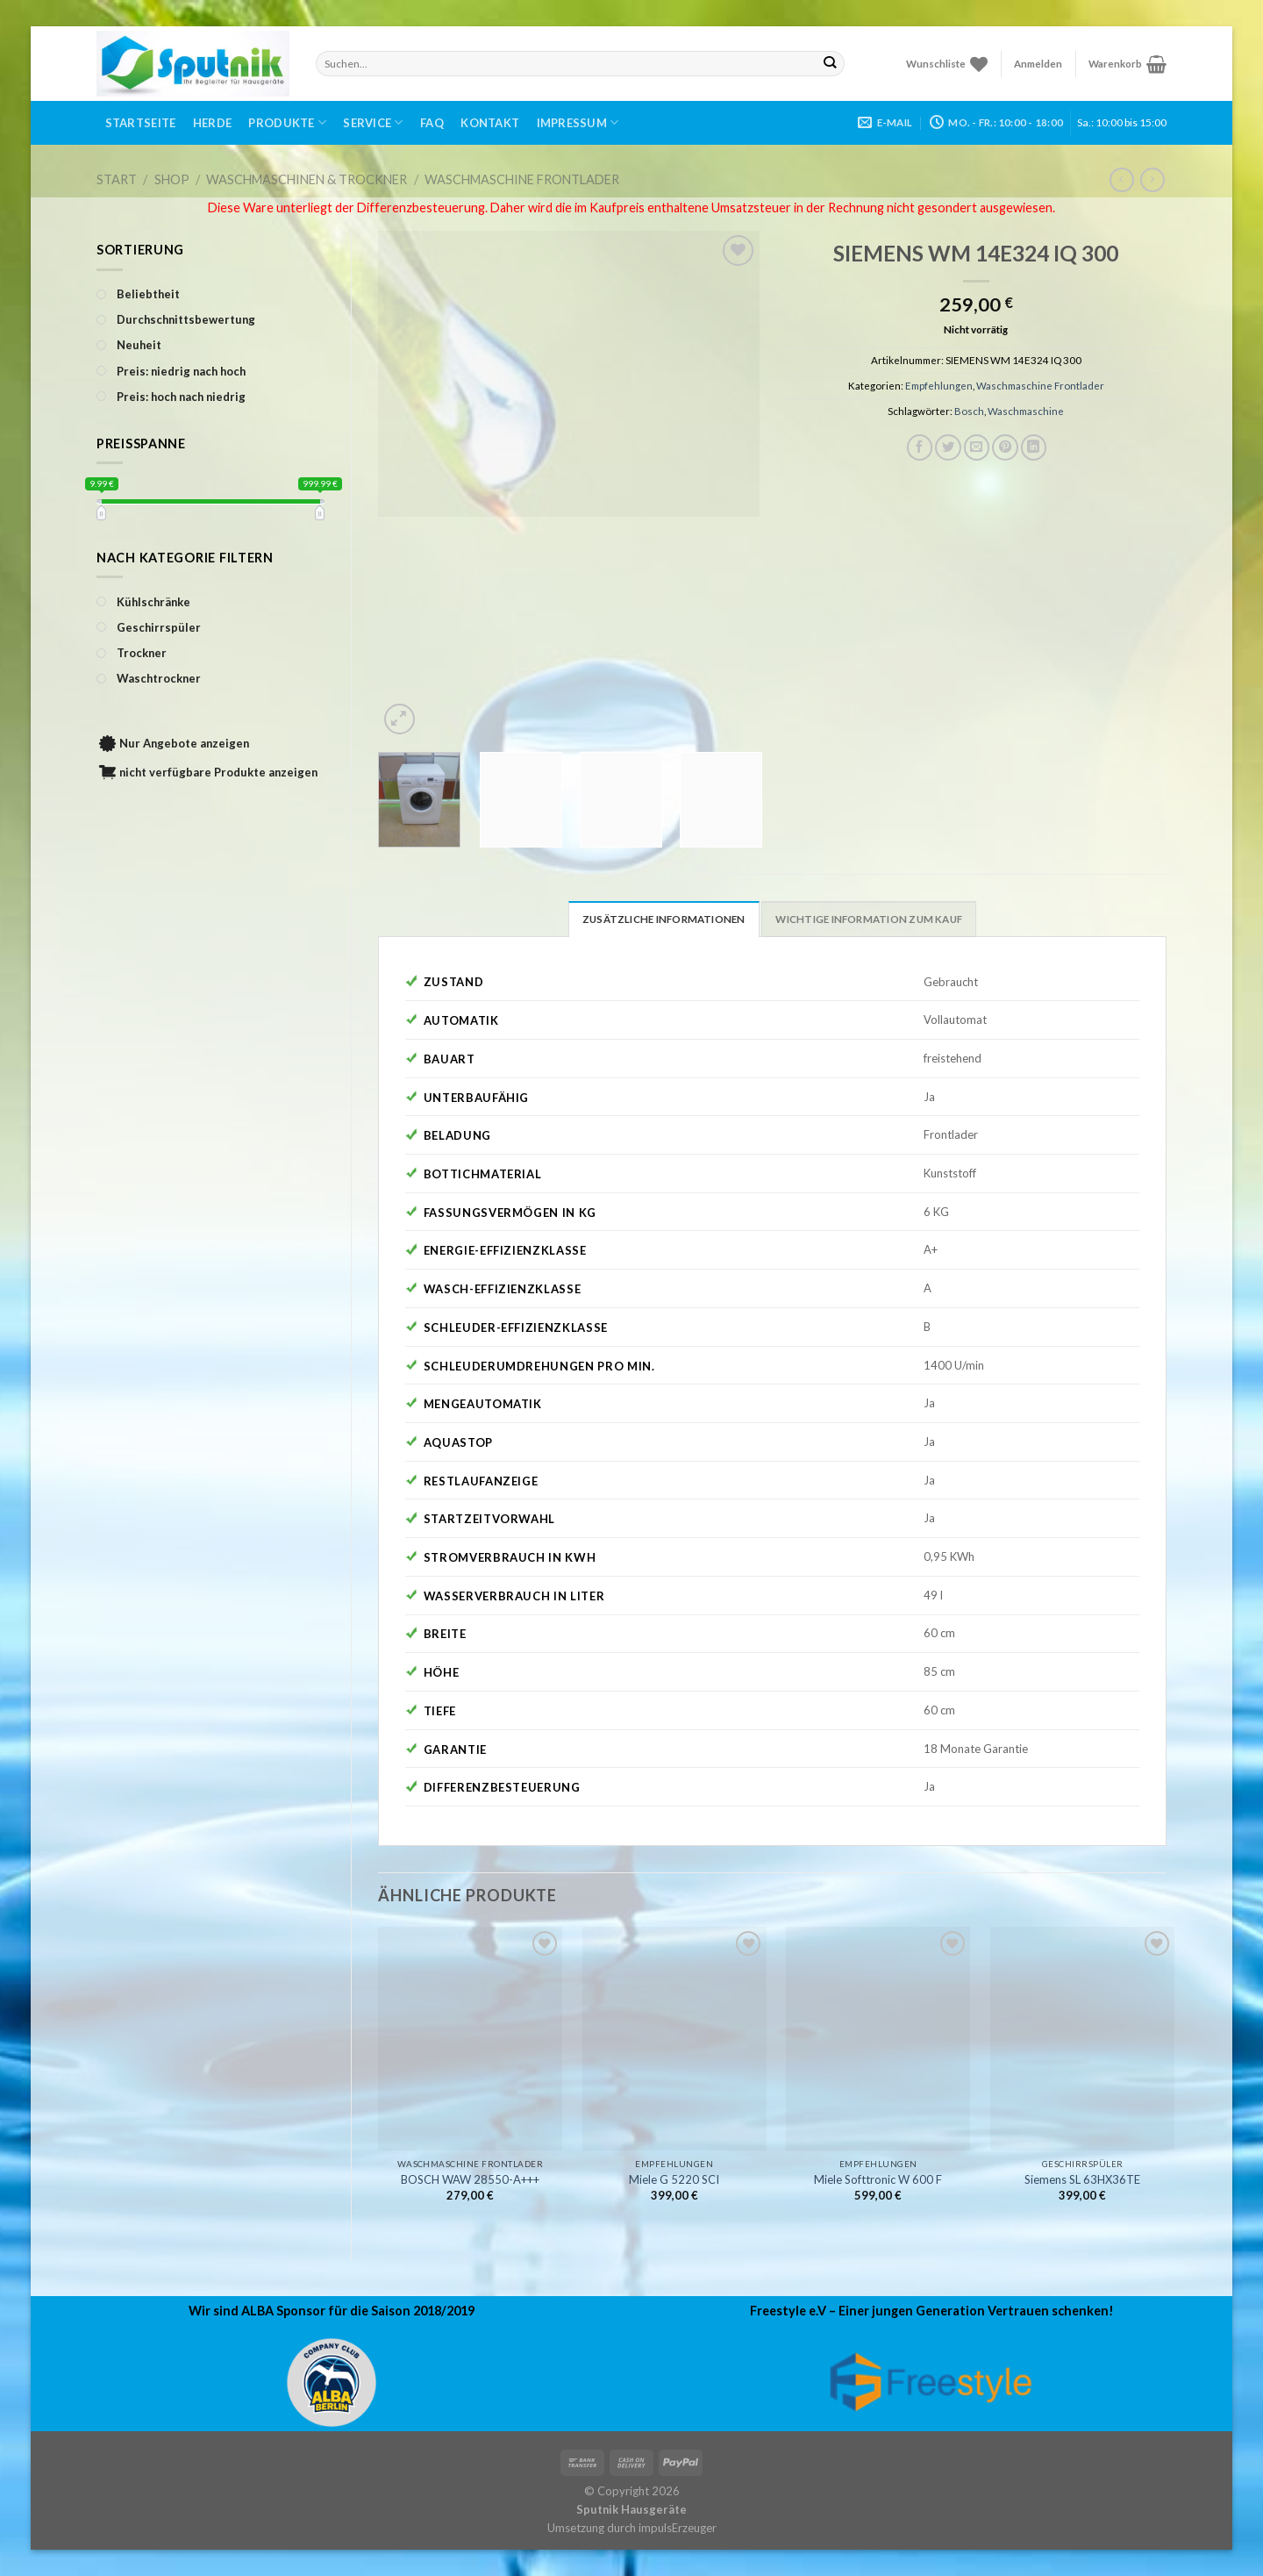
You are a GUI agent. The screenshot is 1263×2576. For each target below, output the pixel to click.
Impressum (578, 122)
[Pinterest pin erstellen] (1005, 447)
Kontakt (489, 123)
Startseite (140, 123)
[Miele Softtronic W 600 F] (878, 2038)
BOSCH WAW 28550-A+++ (470, 2179)
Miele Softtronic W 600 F (878, 2179)
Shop (171, 179)
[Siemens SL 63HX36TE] (1082, 2038)
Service (373, 122)
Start (116, 179)
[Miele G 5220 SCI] (674, 2038)
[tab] (664, 918)
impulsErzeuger (678, 2528)
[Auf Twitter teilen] (948, 447)
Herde (212, 123)
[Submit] (830, 63)
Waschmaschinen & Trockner (306, 179)
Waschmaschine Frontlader (522, 179)
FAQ (432, 123)
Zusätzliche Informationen (664, 919)
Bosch (969, 411)
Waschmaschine (1026, 411)
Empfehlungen (939, 385)
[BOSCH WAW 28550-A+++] (470, 2038)
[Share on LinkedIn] (1034, 447)
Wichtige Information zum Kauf (868, 919)
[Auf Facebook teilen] (920, 447)
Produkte (287, 122)
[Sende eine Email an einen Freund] (977, 447)
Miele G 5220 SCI (674, 2179)
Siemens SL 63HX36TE (1082, 2179)
